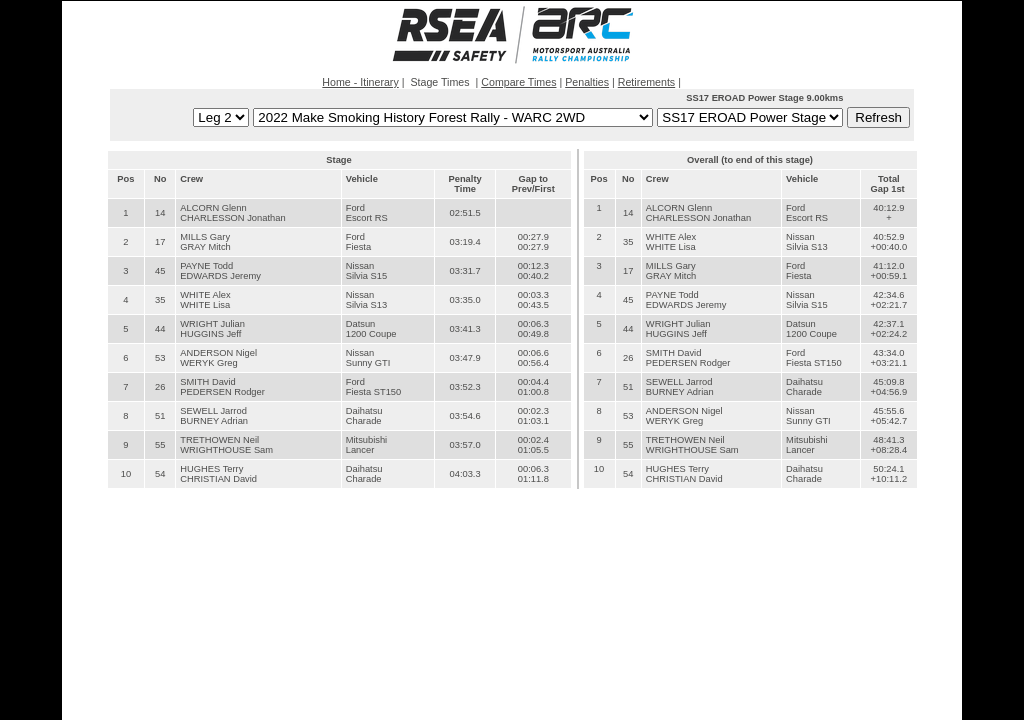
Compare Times (518, 82)
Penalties (587, 82)
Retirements (646, 82)
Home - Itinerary (360, 82)
